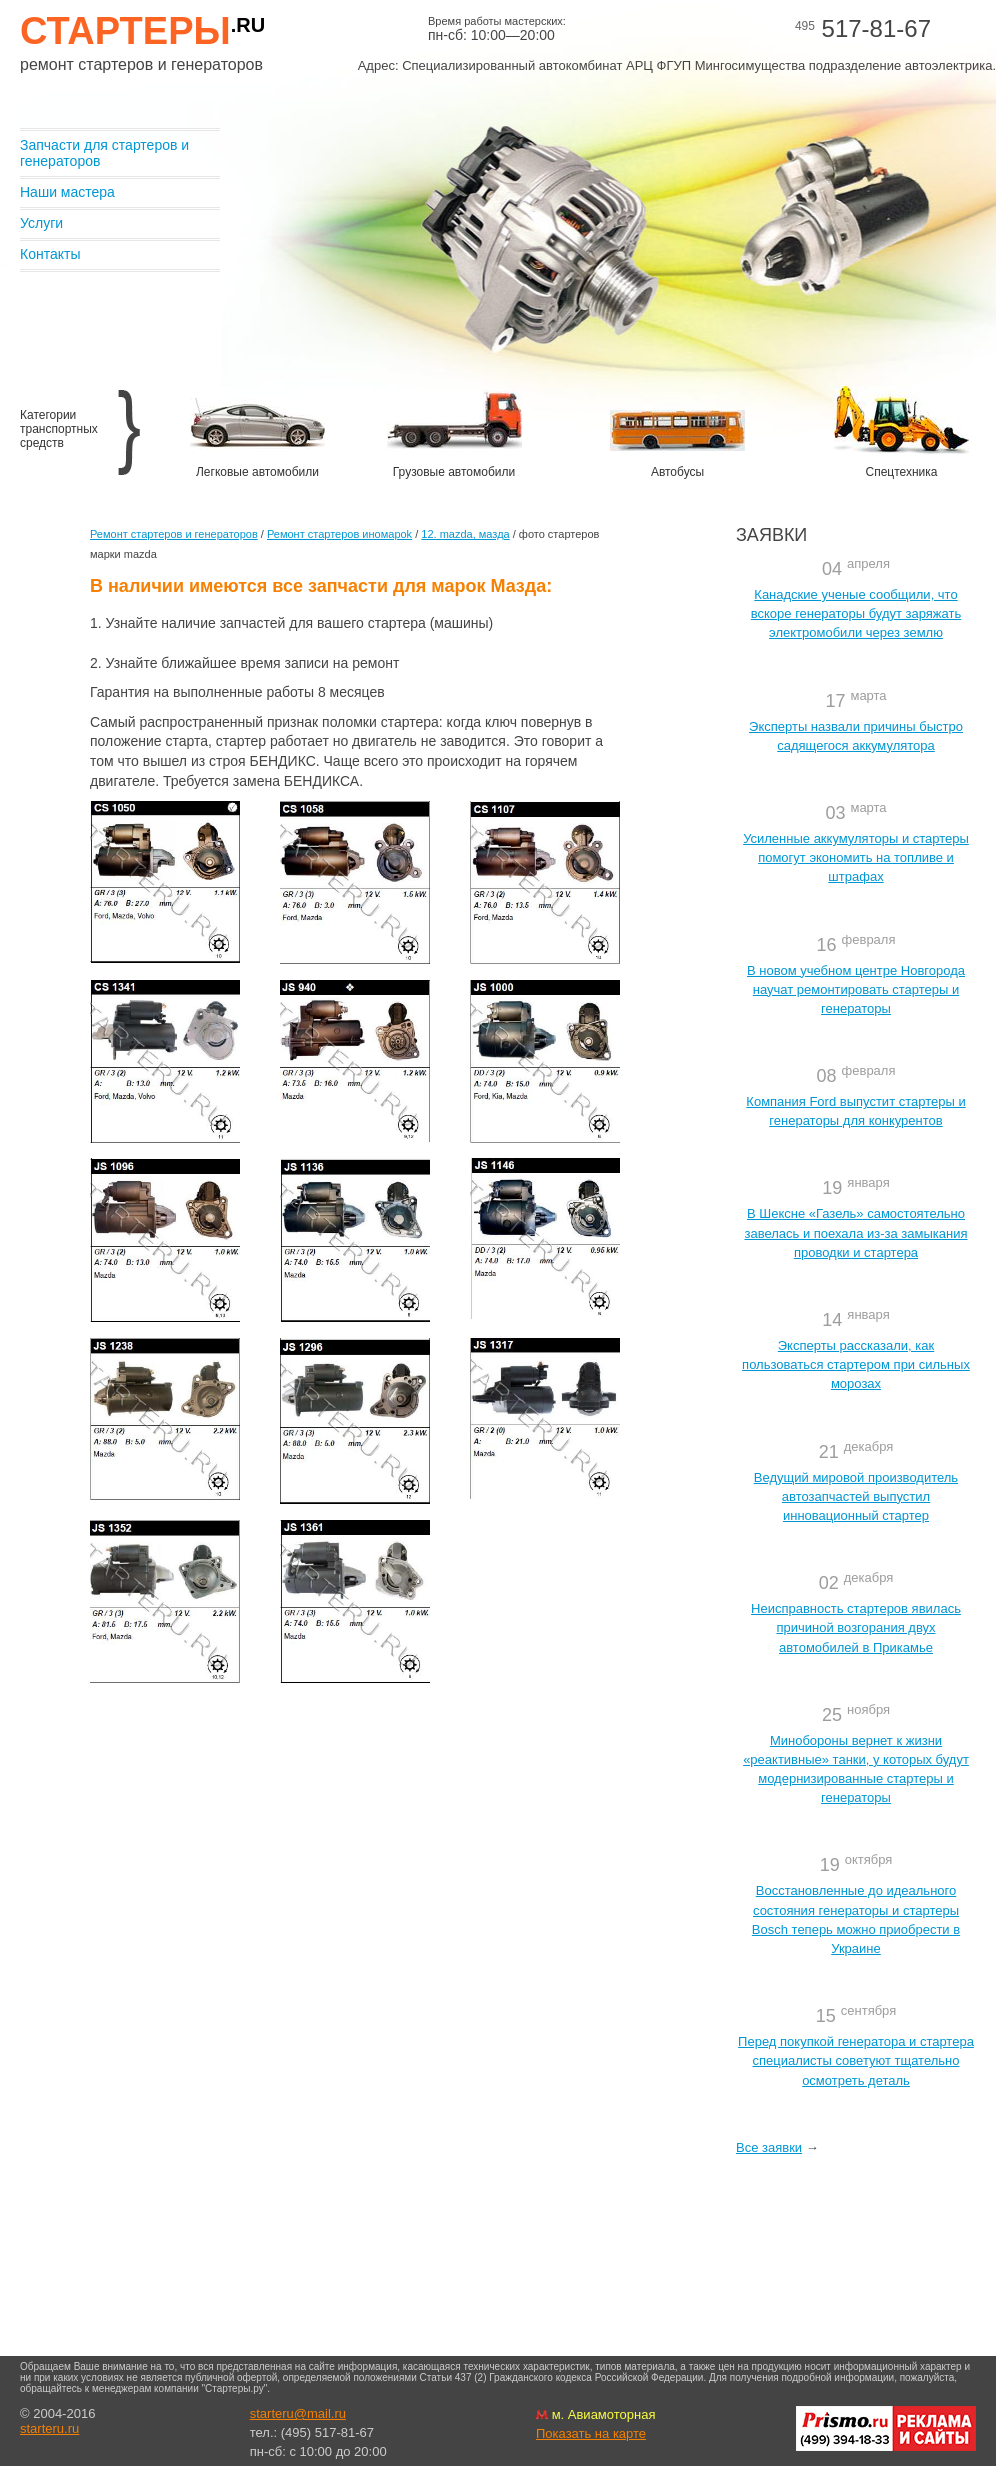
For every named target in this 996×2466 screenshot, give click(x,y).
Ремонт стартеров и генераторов (174, 534)
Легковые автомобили (257, 472)
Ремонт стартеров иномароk (339, 534)
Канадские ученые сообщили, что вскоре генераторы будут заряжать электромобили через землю (856, 613)
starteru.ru (49, 2428)
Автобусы (677, 472)
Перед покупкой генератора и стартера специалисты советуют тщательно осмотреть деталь (856, 2060)
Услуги (41, 223)
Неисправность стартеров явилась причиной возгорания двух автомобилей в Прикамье (856, 1627)
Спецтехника (902, 472)
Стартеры (142, 31)
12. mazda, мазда (465, 534)
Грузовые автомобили (454, 472)
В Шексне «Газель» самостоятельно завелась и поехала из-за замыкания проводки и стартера (855, 1232)
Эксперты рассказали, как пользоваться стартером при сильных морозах (856, 1364)
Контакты (50, 254)
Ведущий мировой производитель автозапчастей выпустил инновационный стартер (856, 1496)
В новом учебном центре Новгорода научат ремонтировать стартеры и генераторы (856, 989)
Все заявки (769, 2147)
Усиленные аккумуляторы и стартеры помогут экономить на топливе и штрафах (856, 857)
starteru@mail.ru (298, 2413)
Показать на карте (591, 2433)
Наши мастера (67, 192)
